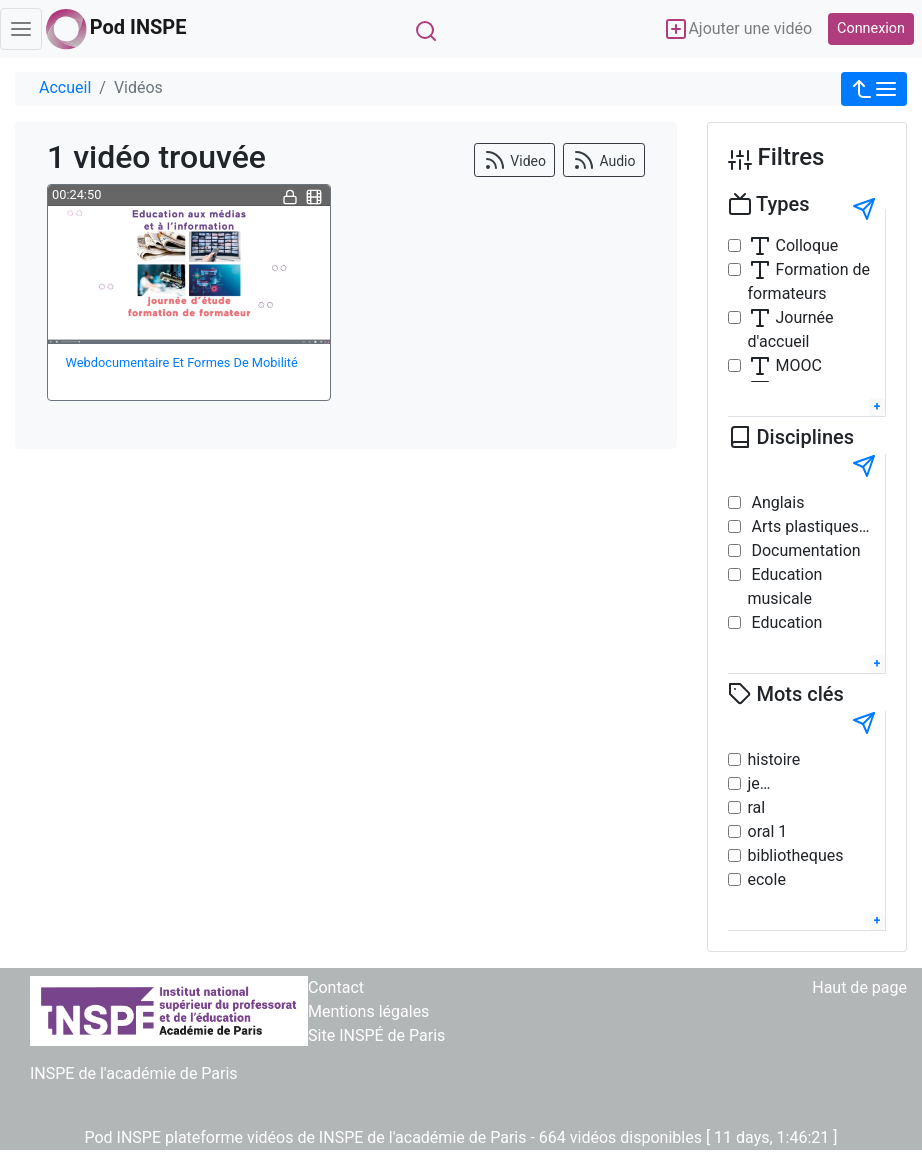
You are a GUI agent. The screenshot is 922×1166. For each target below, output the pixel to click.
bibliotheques (796, 855)
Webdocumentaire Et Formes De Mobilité (182, 362)
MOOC (785, 366)
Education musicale (785, 586)
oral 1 (768, 831)
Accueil (65, 87)
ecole (767, 879)
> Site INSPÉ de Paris (371, 1035)
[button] (874, 89)
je (754, 783)
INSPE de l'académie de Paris (134, 1073)
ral (757, 807)
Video (514, 160)
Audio (604, 160)
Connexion (871, 28)
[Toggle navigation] (21, 29)
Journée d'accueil (791, 328)
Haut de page (859, 987)
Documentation (804, 550)
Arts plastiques (803, 526)
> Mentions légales (363, 1011)
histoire (774, 759)
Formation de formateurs (809, 280)
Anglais (776, 502)
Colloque (793, 246)
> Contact (330, 987)
